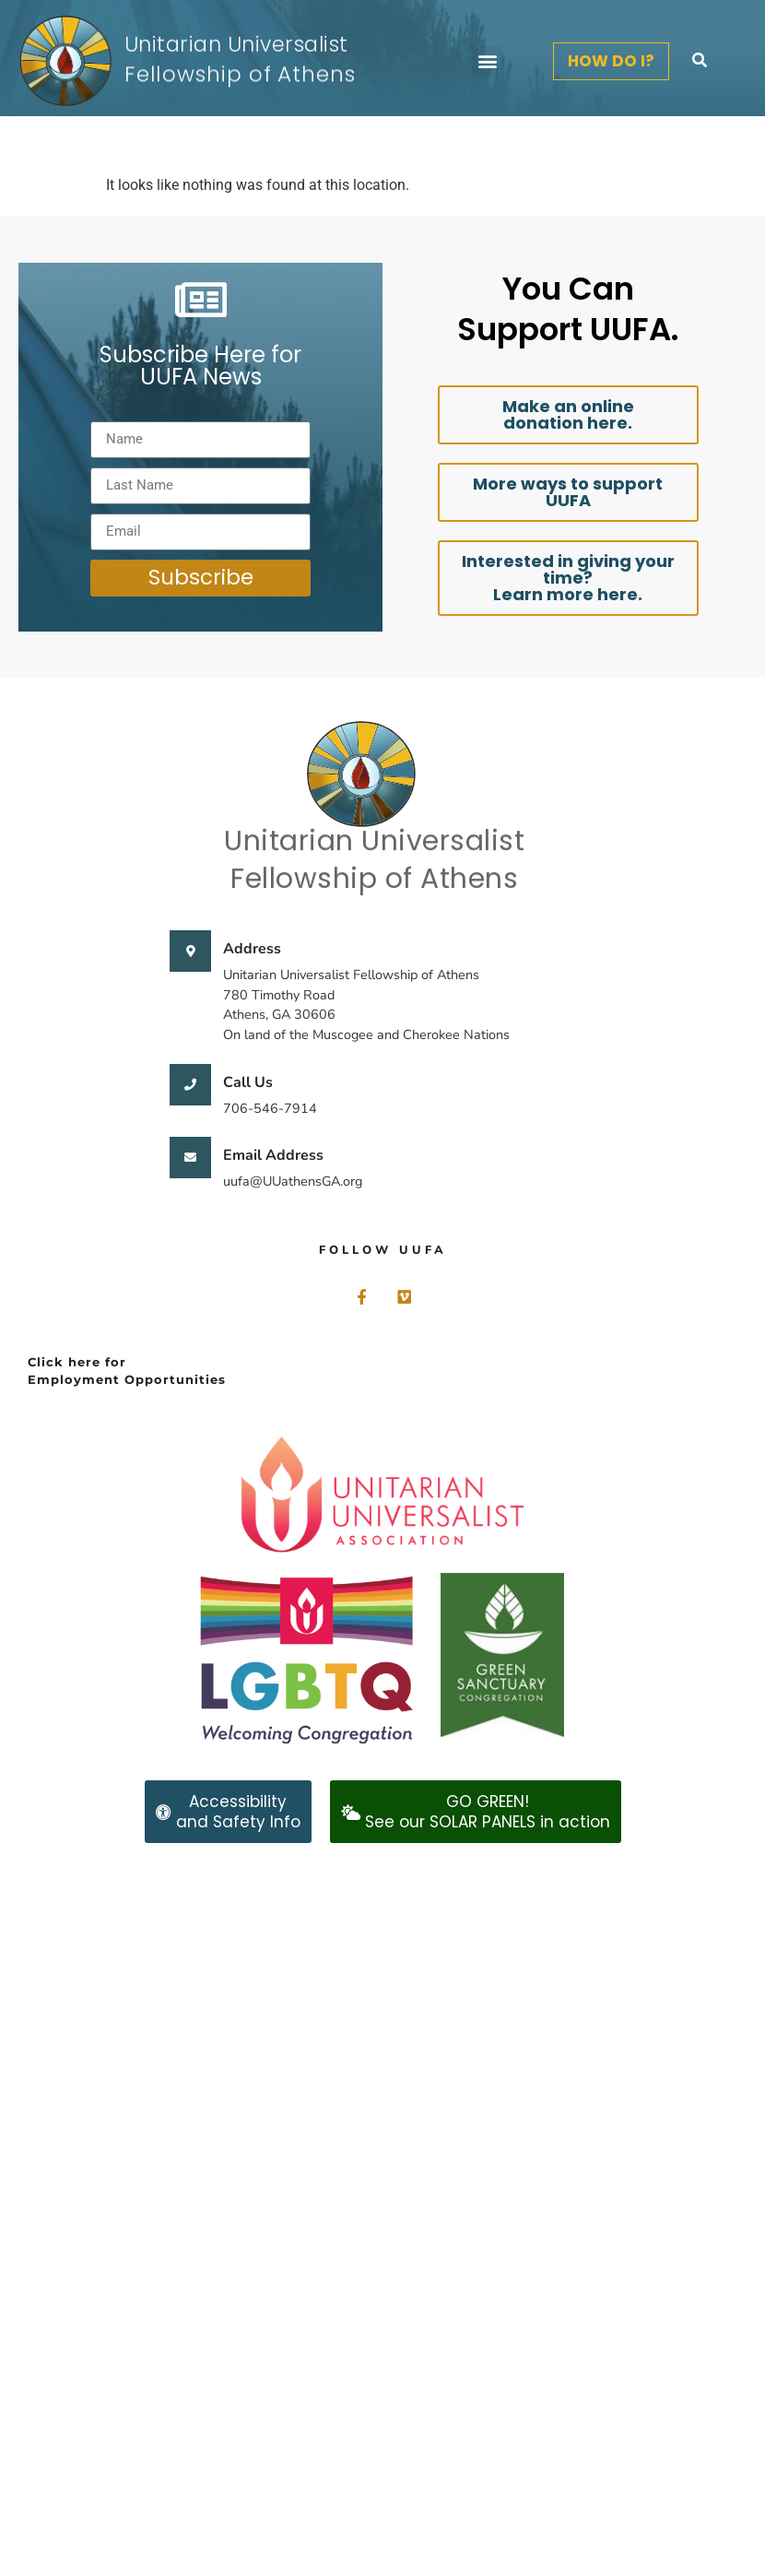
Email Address (273, 1155)
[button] (487, 61)
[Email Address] (190, 1157)
